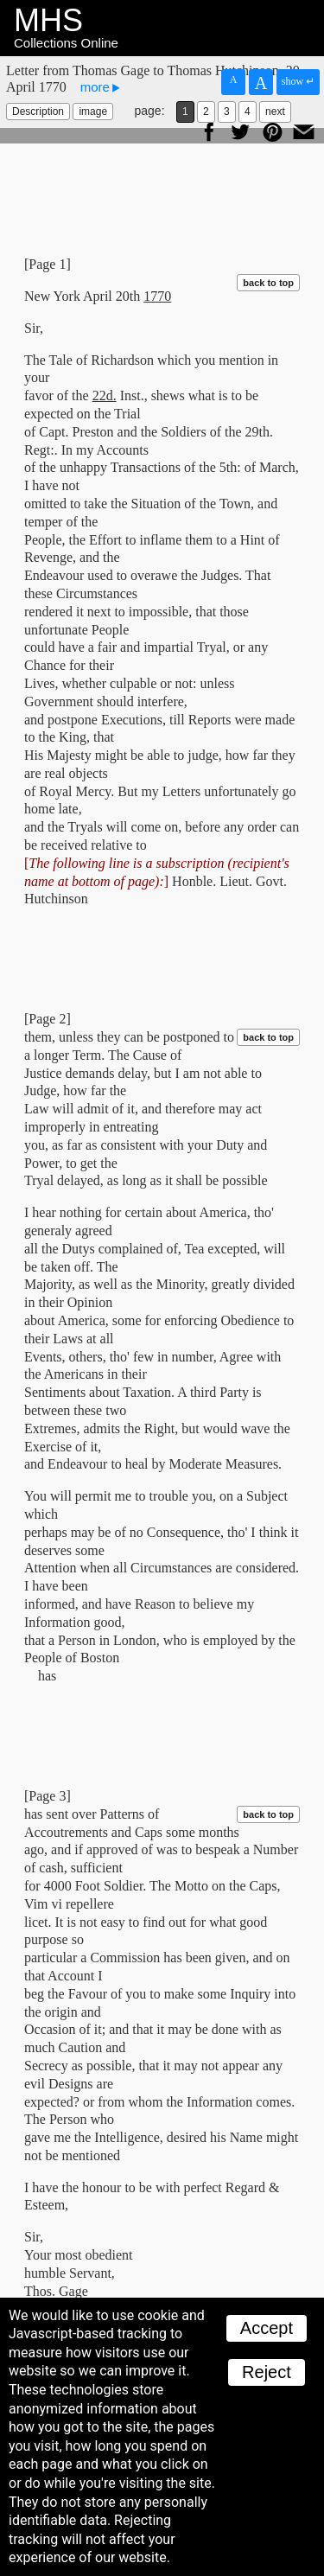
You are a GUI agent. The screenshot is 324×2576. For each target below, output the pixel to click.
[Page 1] (47, 264)
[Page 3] (47, 1796)
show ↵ (298, 81)
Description (38, 111)
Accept (266, 2327)
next (275, 111)
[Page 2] (47, 1018)
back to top (268, 282)
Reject (266, 2372)
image (93, 111)
